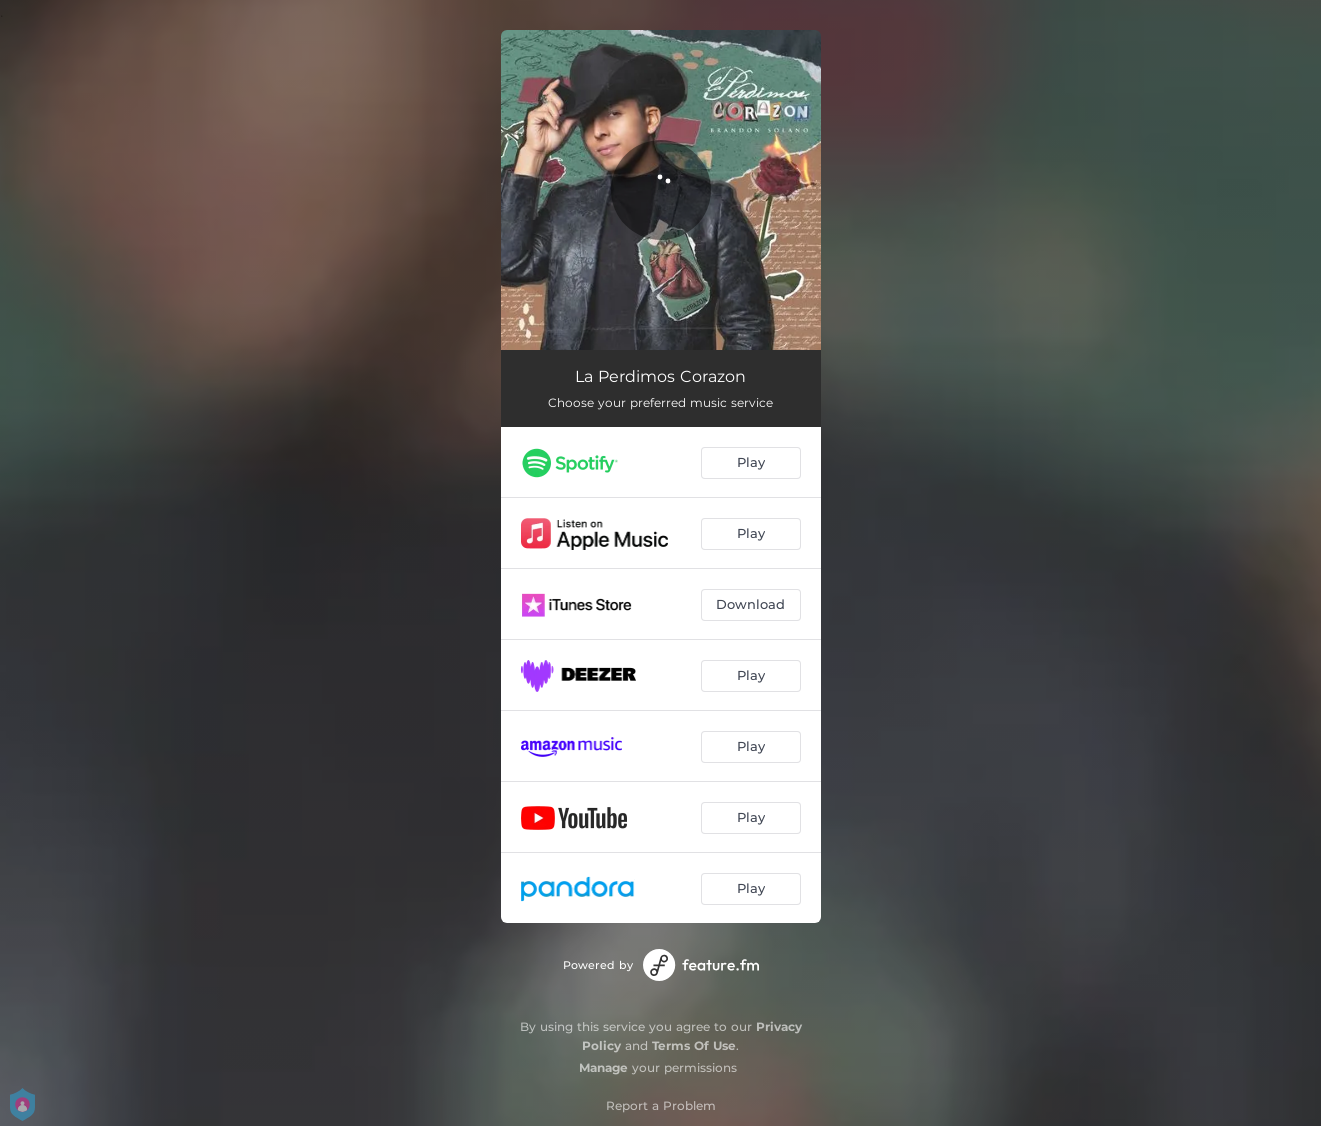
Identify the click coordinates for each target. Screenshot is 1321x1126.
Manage (603, 1067)
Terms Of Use (694, 1045)
